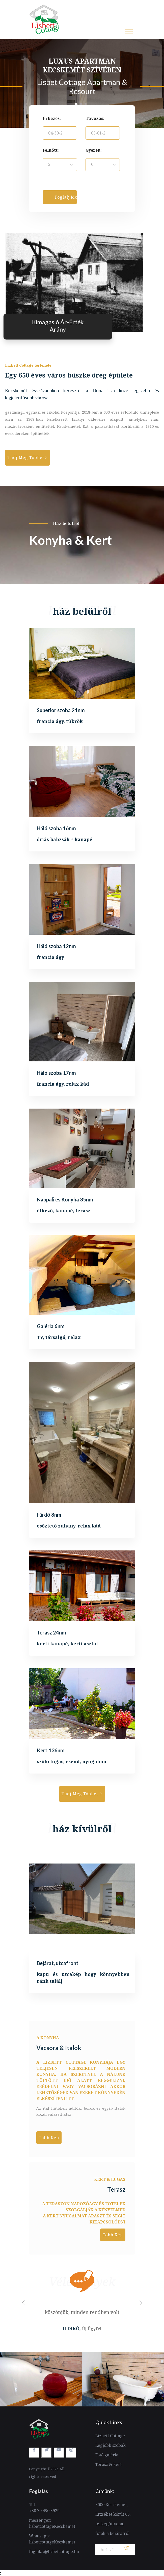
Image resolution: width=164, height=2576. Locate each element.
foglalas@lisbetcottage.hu (54, 2551)
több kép (49, 2137)
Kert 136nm (51, 1750)
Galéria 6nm (51, 1326)
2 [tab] (81, 104)
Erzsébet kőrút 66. (113, 2514)
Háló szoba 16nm (56, 828)
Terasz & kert (108, 2464)
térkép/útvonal (109, 2524)
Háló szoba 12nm (56, 946)
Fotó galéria (106, 2455)
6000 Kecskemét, (111, 2504)
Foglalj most (66, 197)
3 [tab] (86, 104)
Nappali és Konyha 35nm (65, 1199)
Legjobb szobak (110, 2445)
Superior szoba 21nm (61, 710)
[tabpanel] (82, 83)
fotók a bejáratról (112, 2533)
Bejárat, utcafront (57, 1963)
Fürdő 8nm (49, 1515)
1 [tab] (76, 104)
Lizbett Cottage (110, 2435)
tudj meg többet (27, 457)
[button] (128, 31)
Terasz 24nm (51, 1632)
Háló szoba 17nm (56, 1073)
